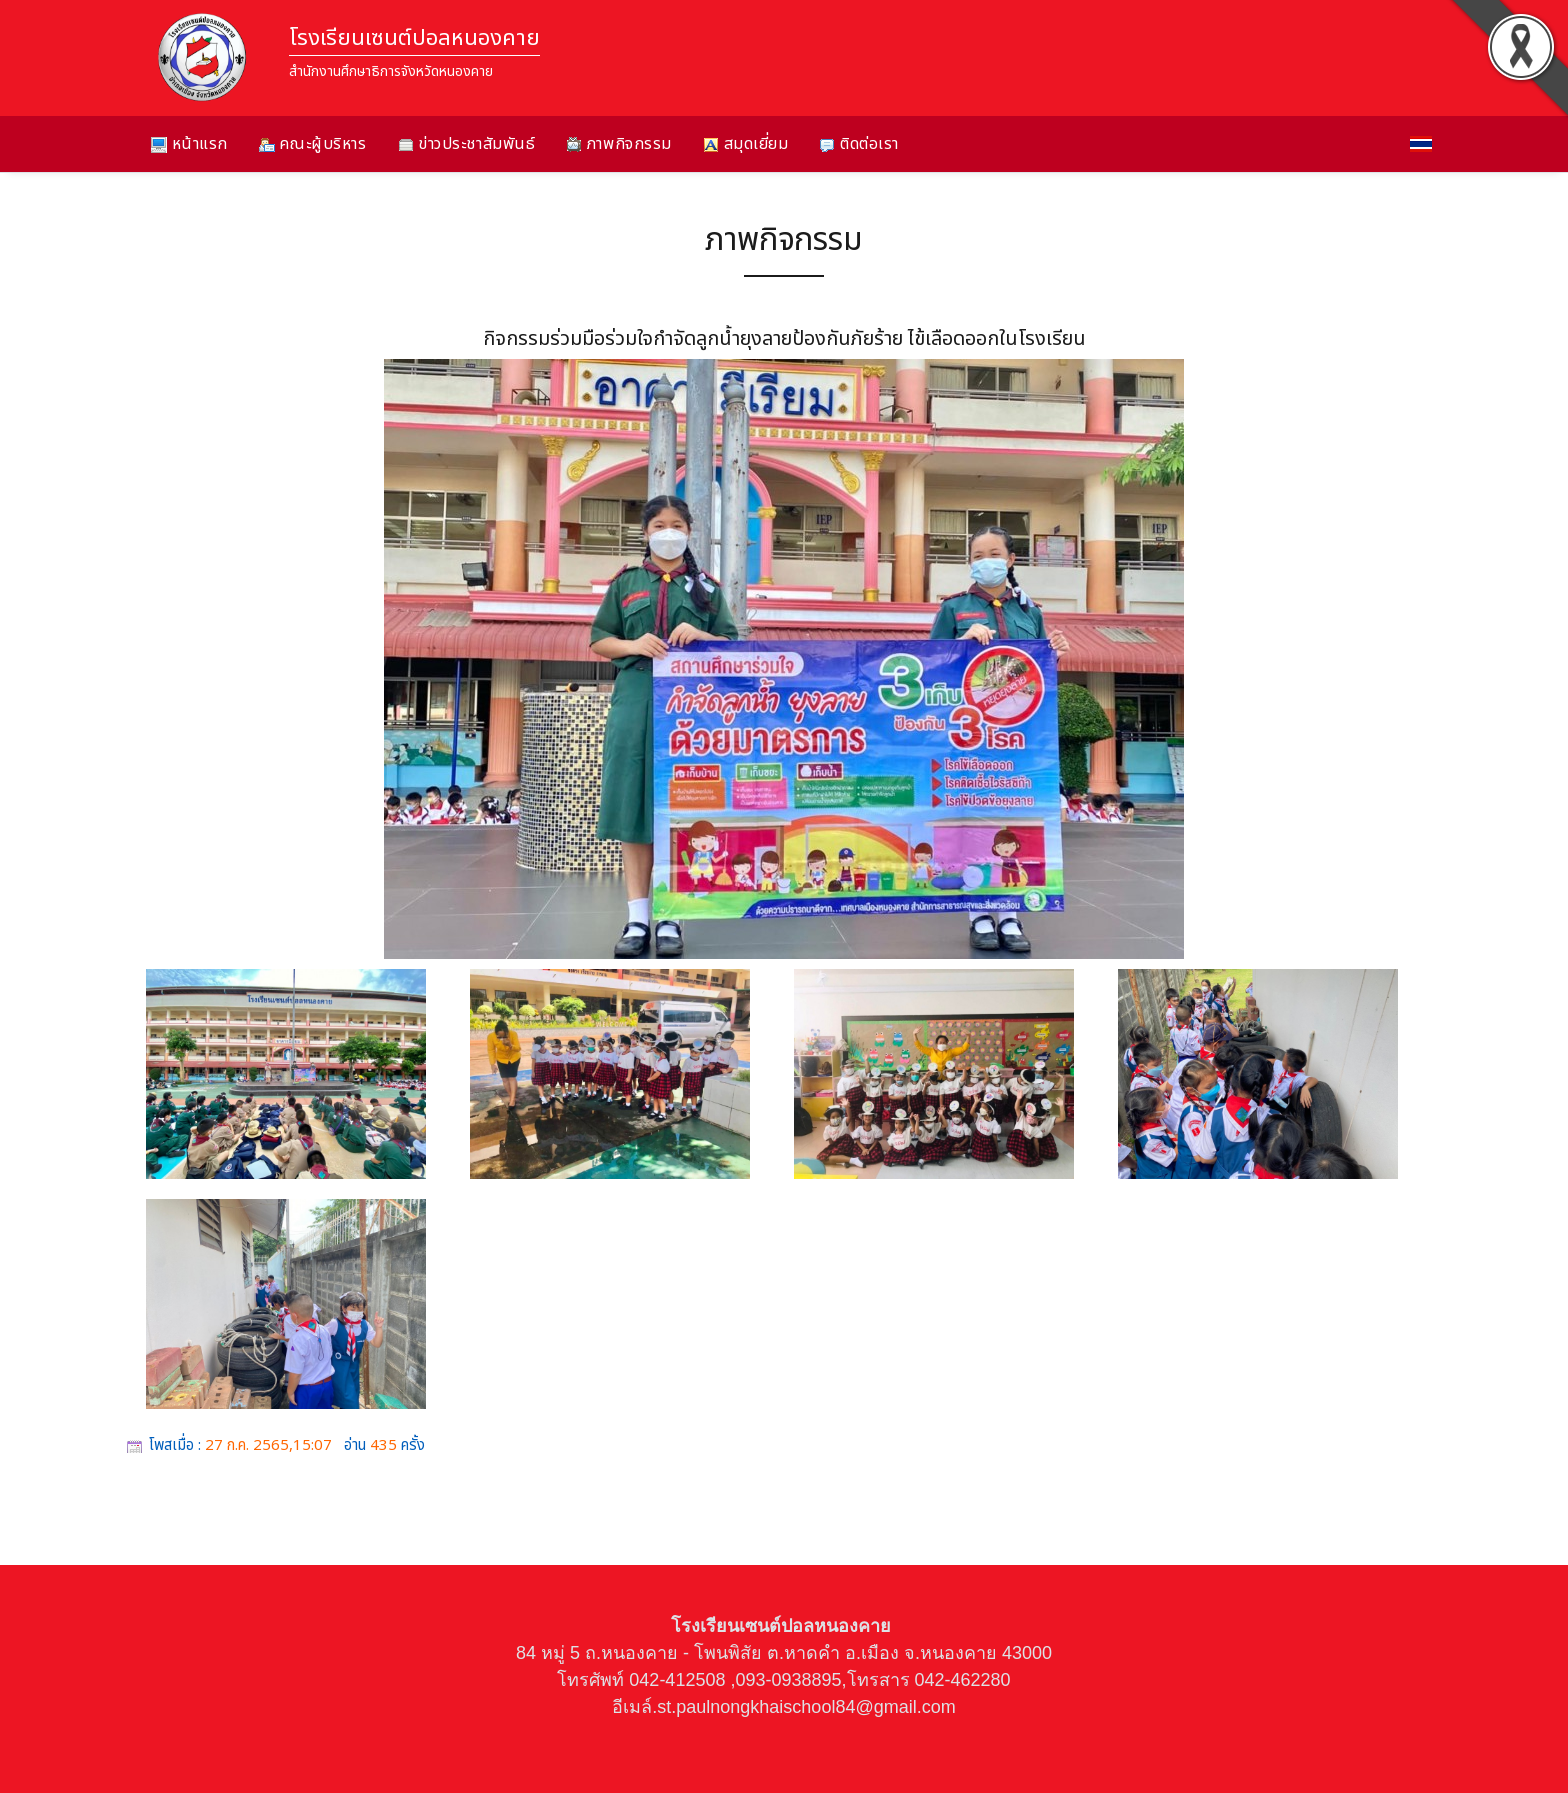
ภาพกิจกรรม (619, 144)
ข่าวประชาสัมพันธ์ (467, 144)
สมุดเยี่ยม (745, 144)
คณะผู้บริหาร (313, 144)
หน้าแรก (189, 144)
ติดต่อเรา (858, 144)
